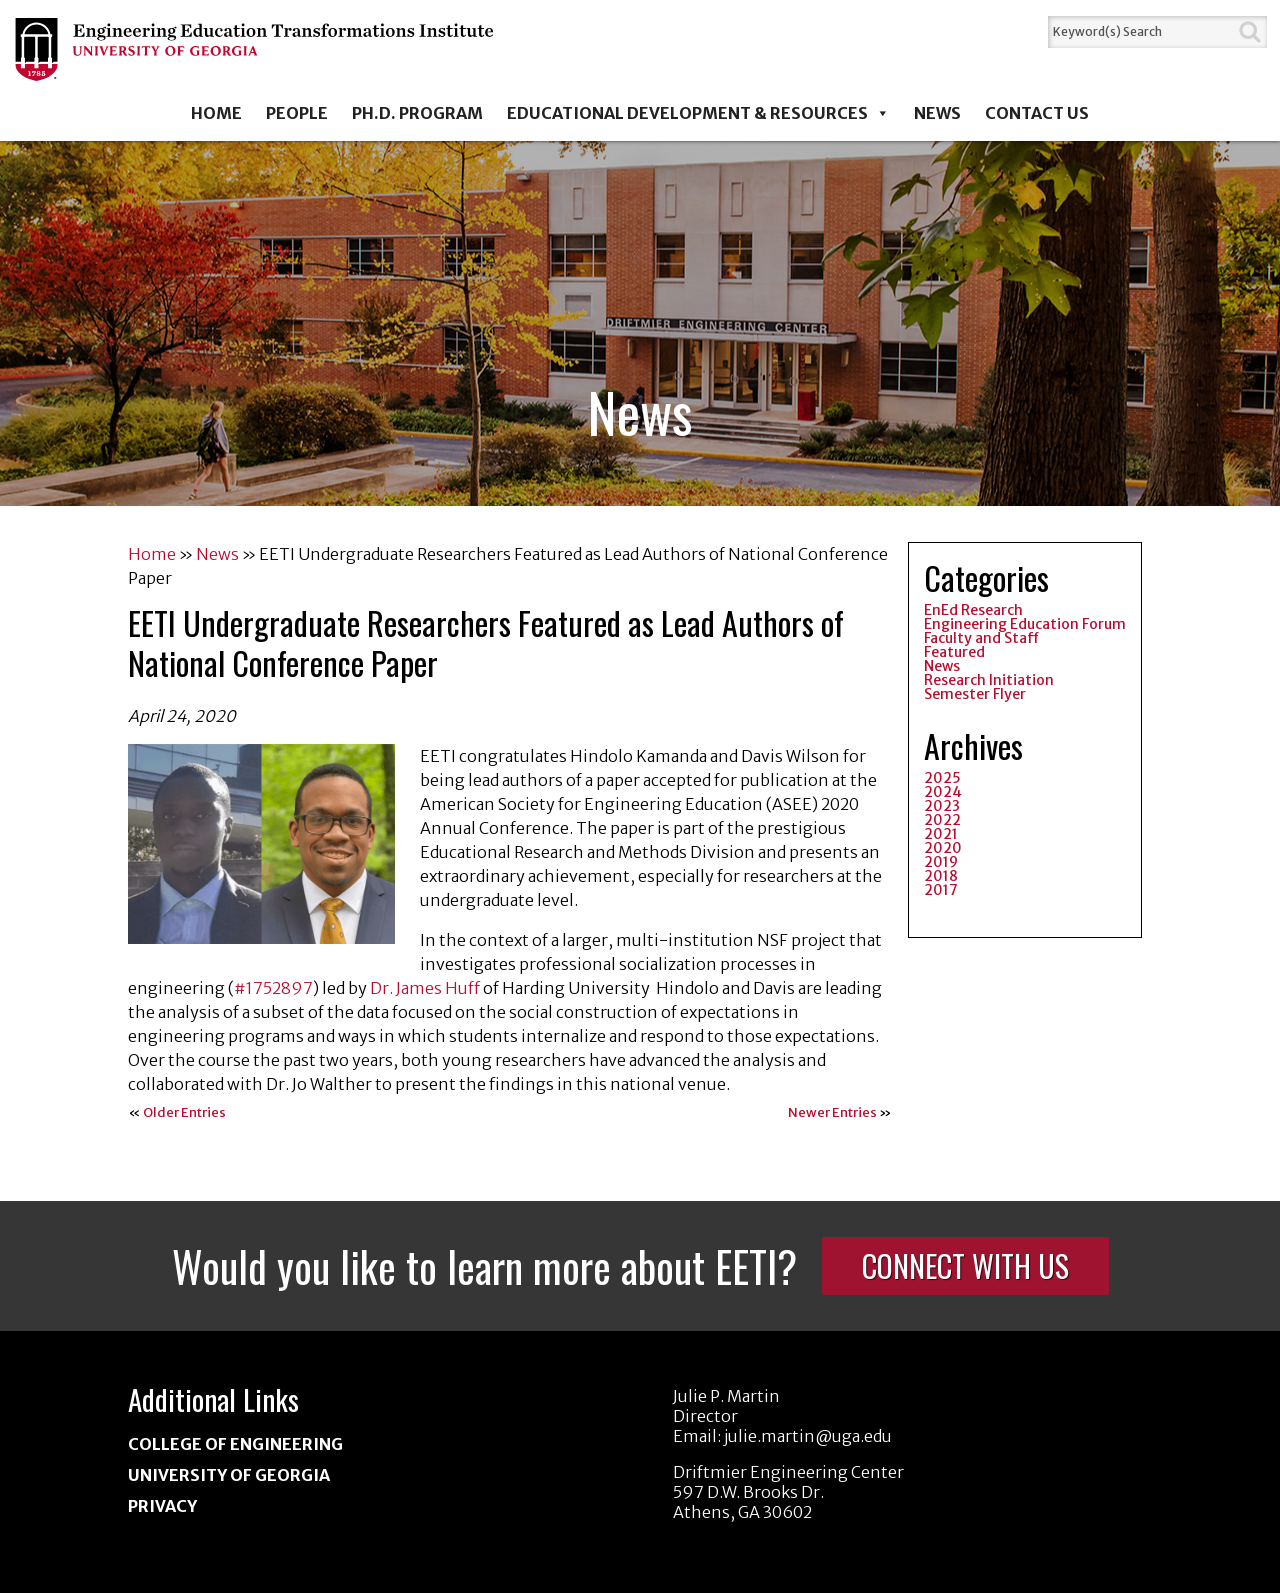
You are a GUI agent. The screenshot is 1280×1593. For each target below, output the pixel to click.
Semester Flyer (975, 694)
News (937, 113)
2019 (941, 862)
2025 (942, 778)
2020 (943, 848)
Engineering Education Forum (1025, 624)
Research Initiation (989, 680)
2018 (941, 876)
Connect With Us (965, 1265)
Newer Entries (832, 1112)
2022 (942, 820)
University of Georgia (229, 1475)
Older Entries (184, 1112)
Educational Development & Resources (698, 113)
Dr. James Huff (425, 988)
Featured (954, 652)
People (297, 113)
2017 (941, 890)
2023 (942, 806)
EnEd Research (973, 610)
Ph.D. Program (417, 113)
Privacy (162, 1506)
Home (216, 113)
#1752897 (273, 988)
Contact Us (1037, 113)
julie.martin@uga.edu (808, 1436)
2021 (941, 834)
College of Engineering (235, 1444)
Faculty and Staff (981, 638)
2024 (943, 792)
